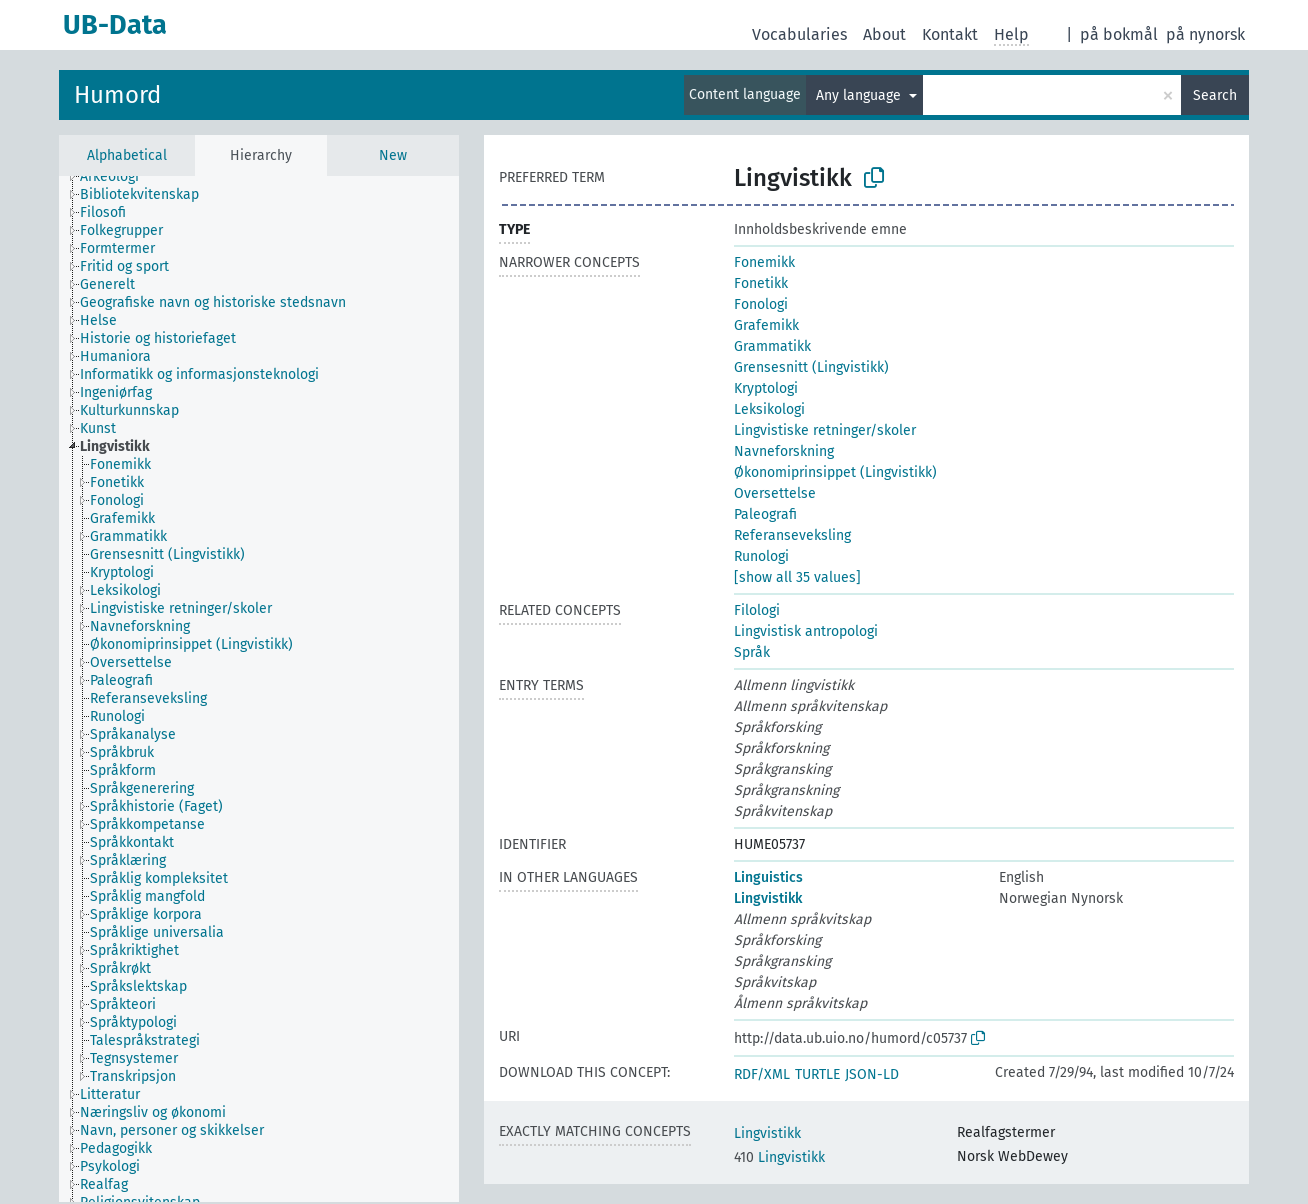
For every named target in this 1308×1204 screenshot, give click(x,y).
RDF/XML (762, 1074)
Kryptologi (766, 388)
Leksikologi (769, 409)
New (393, 155)
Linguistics (768, 877)
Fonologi (761, 304)
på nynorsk (1205, 34)
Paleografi (765, 514)
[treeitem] (118, 177)
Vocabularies (799, 34)
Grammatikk (772, 346)
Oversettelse (775, 493)
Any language (860, 95)
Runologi (761, 556)
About (884, 34)
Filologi (757, 610)
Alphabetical (127, 155)
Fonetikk (761, 283)
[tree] (259, 689)
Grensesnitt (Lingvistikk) (811, 367)
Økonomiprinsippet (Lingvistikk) (835, 472)
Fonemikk (764, 262)
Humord (117, 95)
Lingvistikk (768, 898)
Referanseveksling (792, 535)
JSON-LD (872, 1074)
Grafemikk (766, 325)
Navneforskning (784, 451)
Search (1215, 95)
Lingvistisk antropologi (806, 631)
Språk (752, 652)
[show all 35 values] (797, 577)
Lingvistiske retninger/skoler (825, 430)
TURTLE (817, 1074)
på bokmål (1119, 34)
